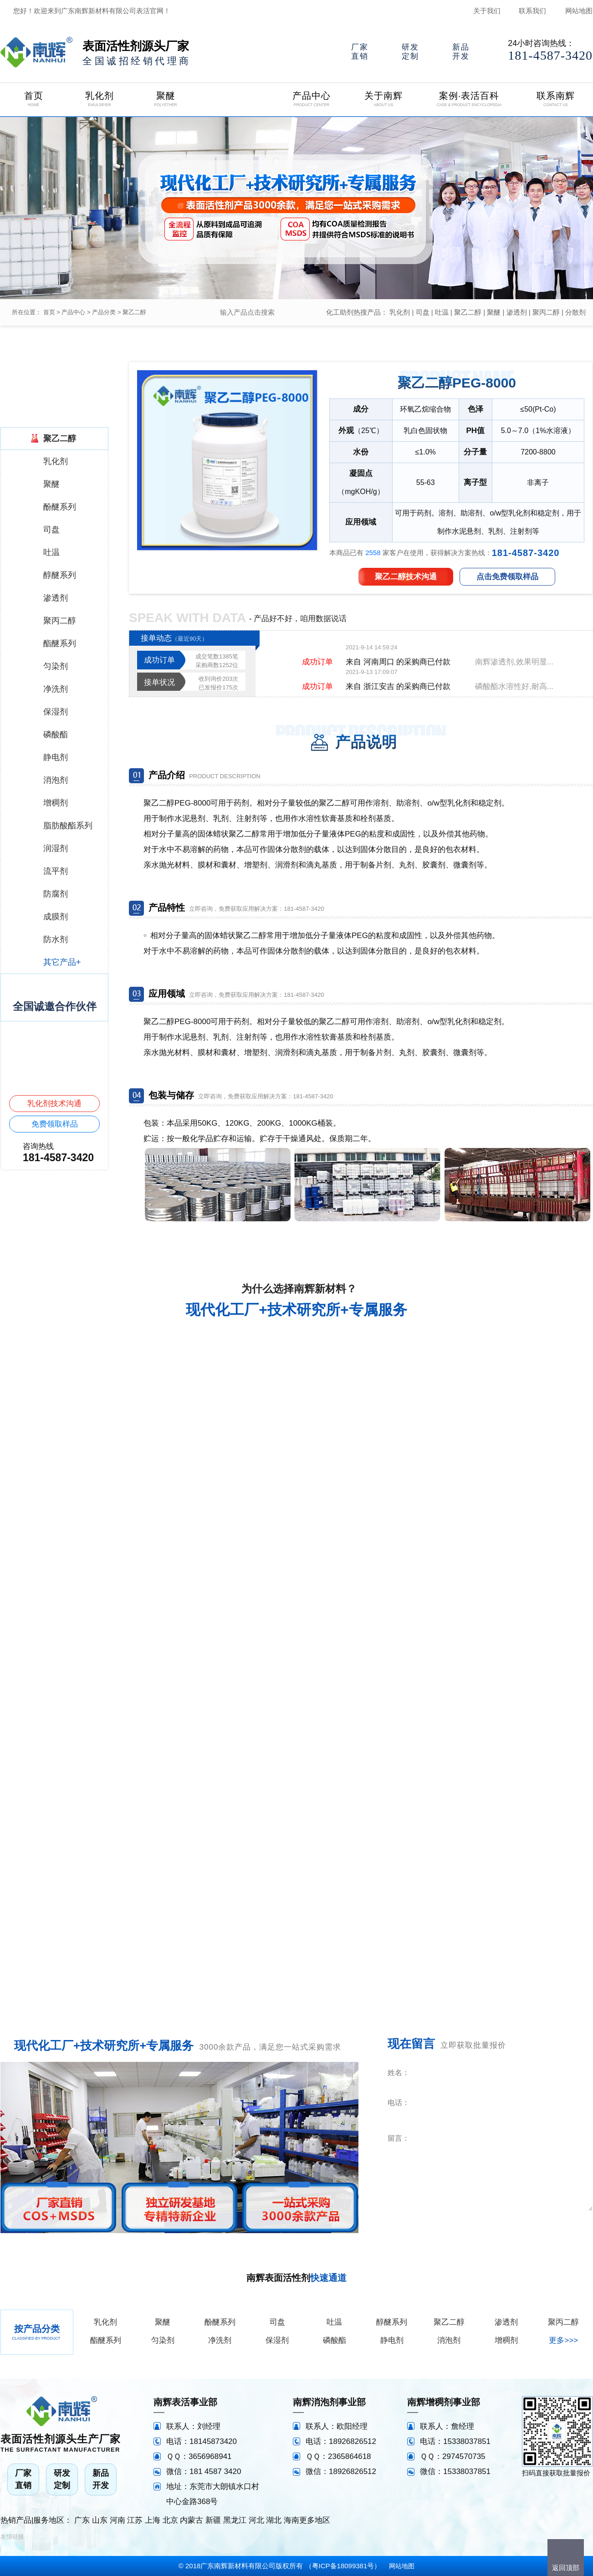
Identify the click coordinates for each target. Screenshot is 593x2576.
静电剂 (392, 2340)
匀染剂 (162, 2340)
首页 (49, 312)
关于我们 (487, 11)
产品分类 (104, 312)
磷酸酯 (334, 2340)
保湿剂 (277, 2340)
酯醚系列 (105, 2340)
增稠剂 (506, 2340)
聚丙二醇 (546, 312)
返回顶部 (565, 2567)
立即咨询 (537, 2223)
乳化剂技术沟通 (54, 1103)
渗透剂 (516, 312)
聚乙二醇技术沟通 (406, 576)
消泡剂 (448, 2340)
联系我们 (532, 11)
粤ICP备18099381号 (343, 2566)
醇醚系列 (391, 2322)
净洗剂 (219, 2340)
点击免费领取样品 (507, 576)
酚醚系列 (219, 2322)
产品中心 (73, 312)
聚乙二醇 (134, 312)
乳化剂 (399, 312)
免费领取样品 (54, 1124)
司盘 (422, 312)
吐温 (442, 312)
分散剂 (575, 312)
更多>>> (563, 2340)
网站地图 (579, 11)
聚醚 (494, 312)
